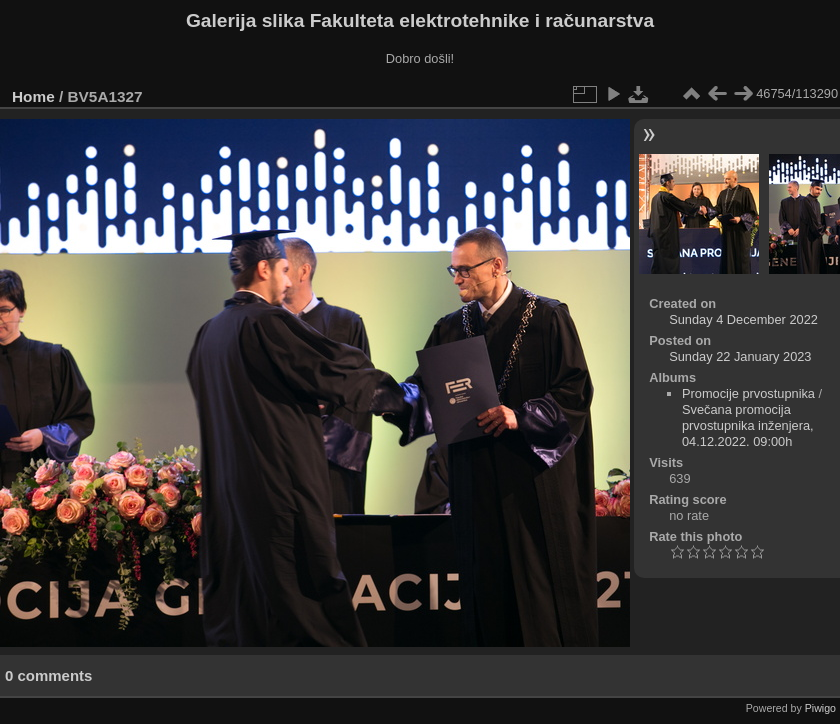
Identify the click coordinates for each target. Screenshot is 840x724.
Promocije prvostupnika (748, 393)
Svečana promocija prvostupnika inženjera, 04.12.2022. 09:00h (748, 425)
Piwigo (820, 708)
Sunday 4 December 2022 (743, 319)
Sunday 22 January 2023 (740, 356)
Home (33, 96)
